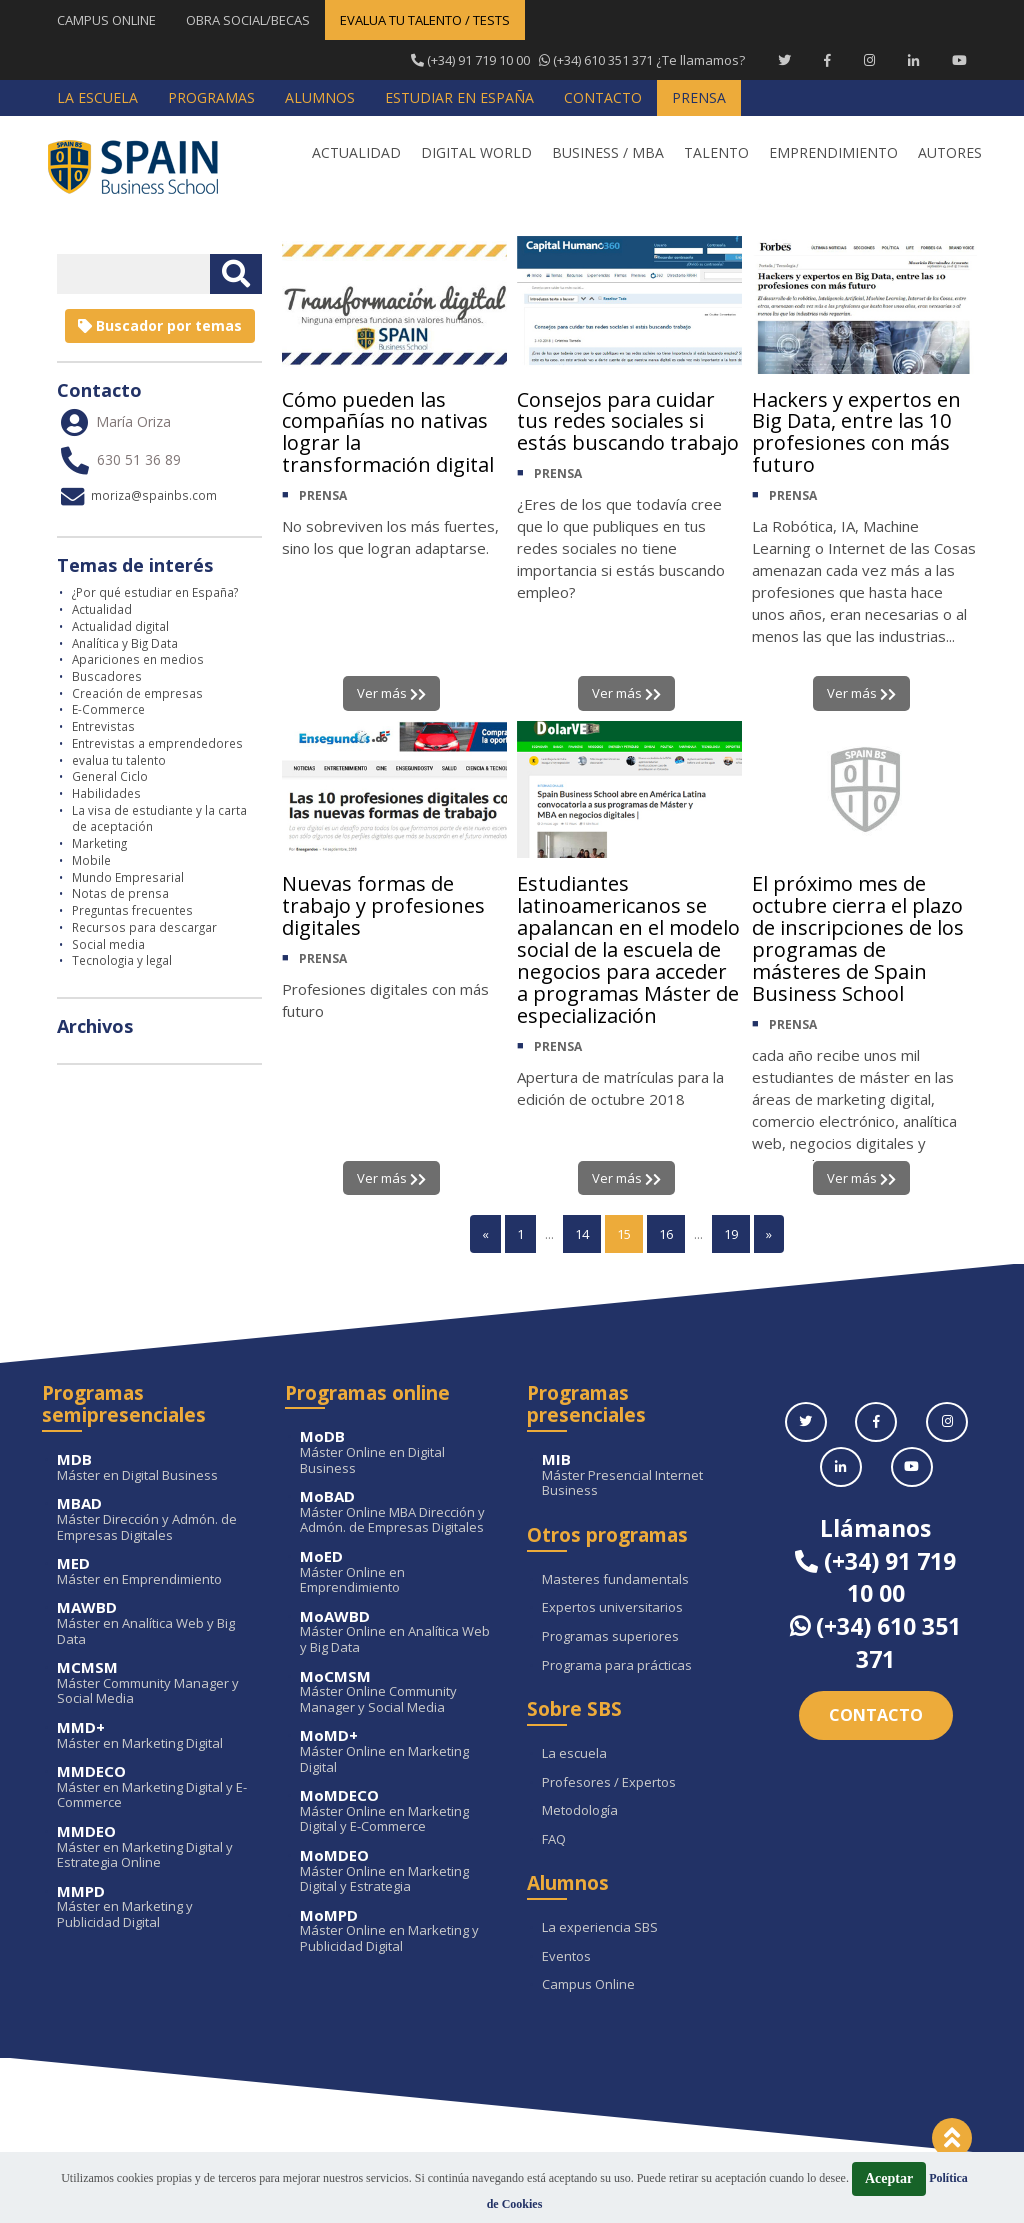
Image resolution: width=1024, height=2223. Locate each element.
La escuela (574, 1754)
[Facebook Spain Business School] (827, 60)
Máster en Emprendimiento (156, 1571)
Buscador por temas (160, 325)
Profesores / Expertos (609, 1783)
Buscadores (107, 676)
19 (731, 1234)
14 (582, 1234)
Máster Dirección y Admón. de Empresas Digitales (156, 1519)
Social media (108, 944)
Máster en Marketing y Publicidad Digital (156, 1907)
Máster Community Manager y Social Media (156, 1683)
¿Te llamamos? (578, 60)
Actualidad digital (120, 626)
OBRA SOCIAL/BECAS (248, 20)
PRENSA (323, 496)
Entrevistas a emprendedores (157, 743)
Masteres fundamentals (615, 1580)
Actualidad (102, 609)
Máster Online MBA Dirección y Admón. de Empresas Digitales (399, 1512)
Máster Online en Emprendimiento (399, 1572)
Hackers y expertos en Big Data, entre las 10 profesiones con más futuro (856, 432)
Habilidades (106, 793)
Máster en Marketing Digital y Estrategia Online (156, 1847)
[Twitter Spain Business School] (784, 60)
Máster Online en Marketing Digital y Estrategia (399, 1871)
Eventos (566, 1957)
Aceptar (889, 2178)
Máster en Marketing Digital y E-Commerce (156, 1787)
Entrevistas (103, 726)
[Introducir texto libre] (133, 274)
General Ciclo (110, 776)
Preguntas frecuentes (132, 910)
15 (624, 1234)
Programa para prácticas (617, 1666)
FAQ (554, 1840)
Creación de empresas (137, 693)
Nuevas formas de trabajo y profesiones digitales (383, 905)
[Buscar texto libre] (236, 274)
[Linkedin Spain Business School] (913, 60)
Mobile (91, 860)
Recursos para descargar (144, 927)
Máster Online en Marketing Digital (399, 1751)
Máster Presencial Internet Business (641, 1475)
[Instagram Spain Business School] (869, 60)
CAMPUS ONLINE (106, 20)
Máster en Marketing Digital (156, 1735)
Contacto (876, 1715)
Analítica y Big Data (125, 643)
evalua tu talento (119, 760)
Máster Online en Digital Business (399, 1452)
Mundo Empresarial (128, 877)
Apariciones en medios (138, 659)
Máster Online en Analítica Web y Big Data (399, 1632)
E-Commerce (108, 709)
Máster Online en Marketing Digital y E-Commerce (399, 1811)
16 (666, 1234)
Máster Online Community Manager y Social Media (399, 1692)
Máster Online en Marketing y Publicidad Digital (399, 1931)
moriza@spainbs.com (137, 495)
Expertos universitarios (612, 1608)
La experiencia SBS (600, 1928)
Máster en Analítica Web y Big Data (156, 1623)
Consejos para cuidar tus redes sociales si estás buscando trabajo (628, 421)
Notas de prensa (120, 893)
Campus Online (588, 1985)
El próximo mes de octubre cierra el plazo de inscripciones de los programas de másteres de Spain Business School (858, 938)
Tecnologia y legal (122, 960)
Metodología (580, 1811)
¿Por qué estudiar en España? (155, 592)
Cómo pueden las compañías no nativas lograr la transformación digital (388, 432)
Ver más (391, 693)
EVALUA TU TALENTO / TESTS (425, 20)
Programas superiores (610, 1637)
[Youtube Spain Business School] (959, 60)
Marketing (99, 843)
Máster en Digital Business (156, 1467)
